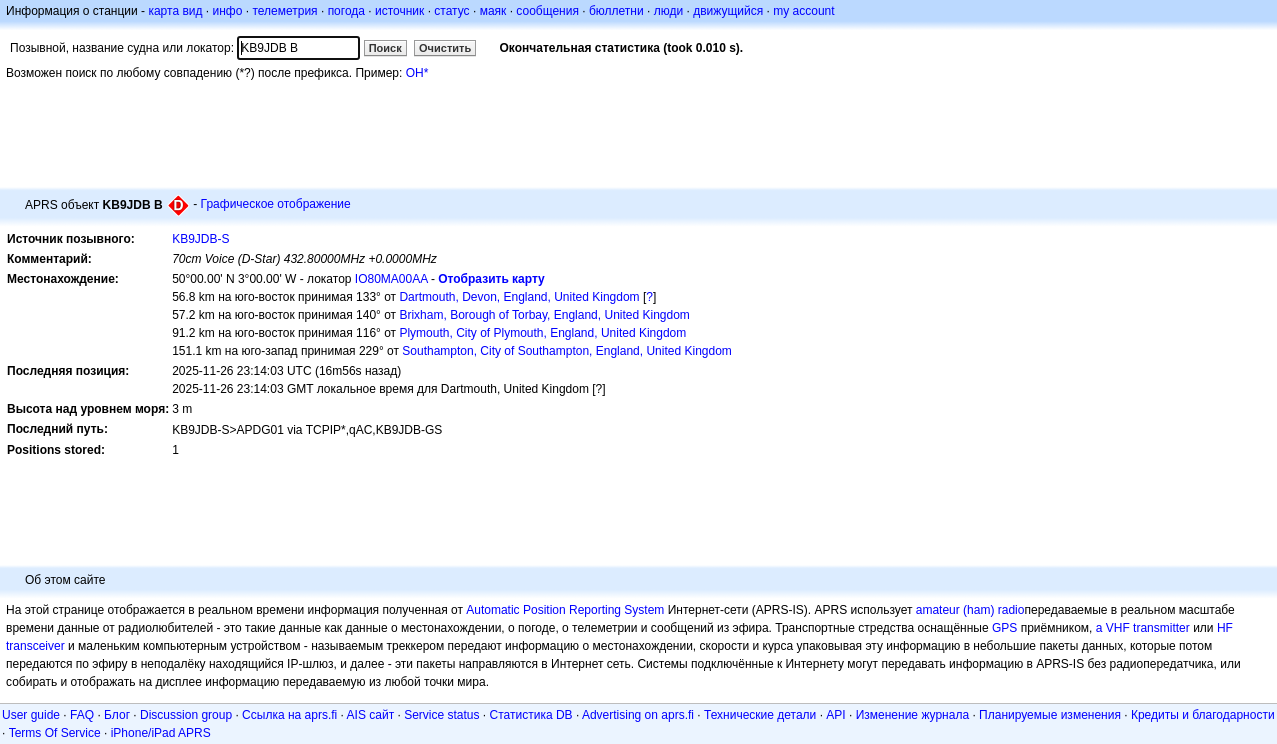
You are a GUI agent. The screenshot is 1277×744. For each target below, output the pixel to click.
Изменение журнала (912, 715)
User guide (31, 715)
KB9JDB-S (200, 239)
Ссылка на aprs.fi (289, 715)
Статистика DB (531, 715)
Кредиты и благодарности (1203, 715)
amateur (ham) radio (970, 610)
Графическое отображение (276, 204)
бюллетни (616, 11)
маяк (493, 11)
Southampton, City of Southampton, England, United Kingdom (567, 351)
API (835, 715)
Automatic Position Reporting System (565, 610)
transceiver (35, 646)
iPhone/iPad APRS (161, 733)
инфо (227, 11)
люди (668, 11)
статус (451, 11)
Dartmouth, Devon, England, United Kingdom (519, 297)
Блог (117, 715)
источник (399, 11)
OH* (417, 73)
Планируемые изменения (1050, 715)
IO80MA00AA (391, 279)
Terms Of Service (55, 733)
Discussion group (186, 715)
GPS (1004, 628)
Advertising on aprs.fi (638, 715)
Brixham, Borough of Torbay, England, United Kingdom (544, 315)
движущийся (728, 11)
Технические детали (760, 715)
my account (803, 11)
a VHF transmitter (1143, 628)
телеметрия (284, 11)
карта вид (175, 11)
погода (346, 11)
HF (1225, 628)
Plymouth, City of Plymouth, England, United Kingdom (542, 333)
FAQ (82, 715)
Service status (441, 715)
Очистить (445, 48)
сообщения (547, 11)
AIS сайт (371, 715)
